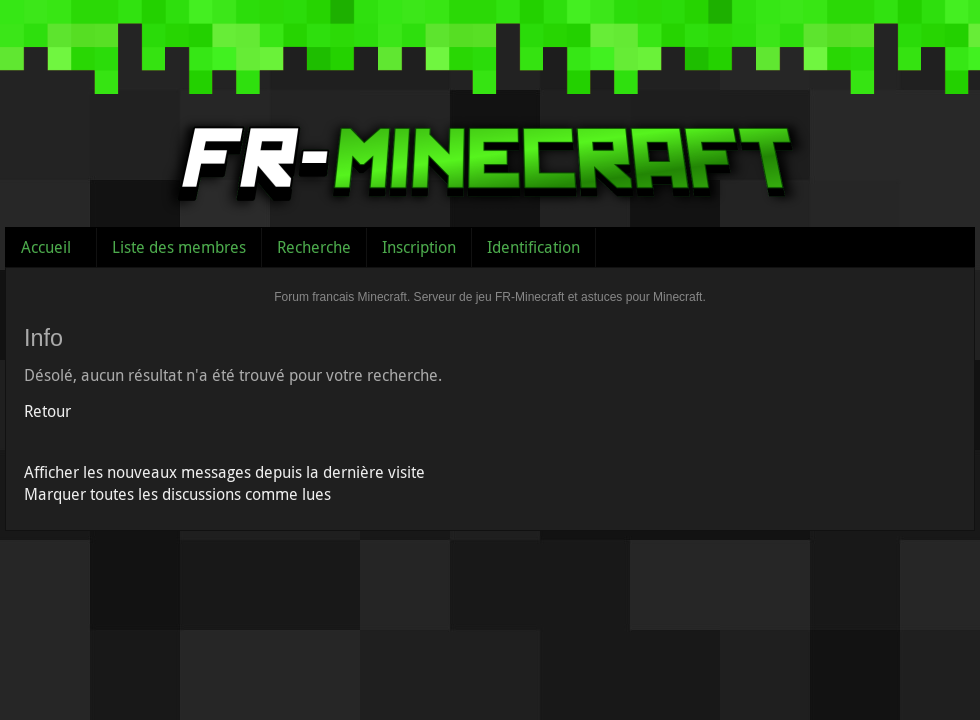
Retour (47, 411)
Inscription (419, 247)
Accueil (46, 247)
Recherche (314, 247)
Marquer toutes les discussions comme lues (177, 494)
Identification (533, 247)
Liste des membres (179, 247)
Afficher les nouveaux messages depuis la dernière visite (224, 472)
